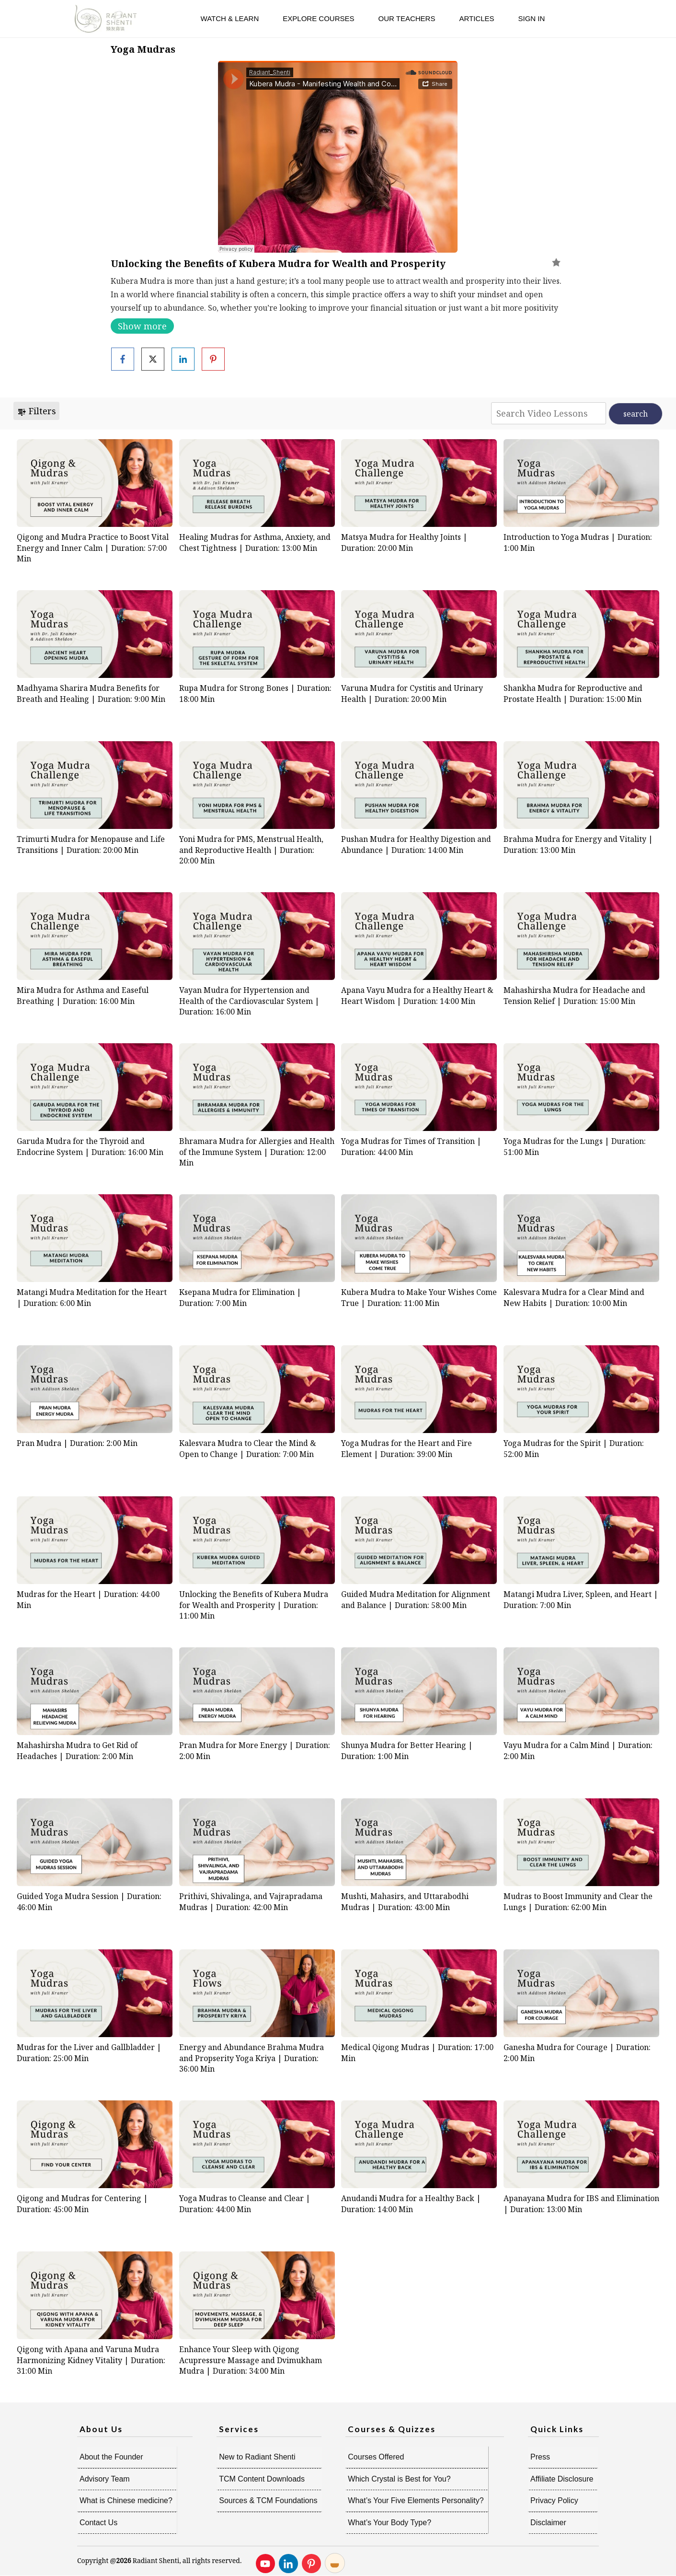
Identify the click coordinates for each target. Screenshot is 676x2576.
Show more (142, 326)
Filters (36, 411)
